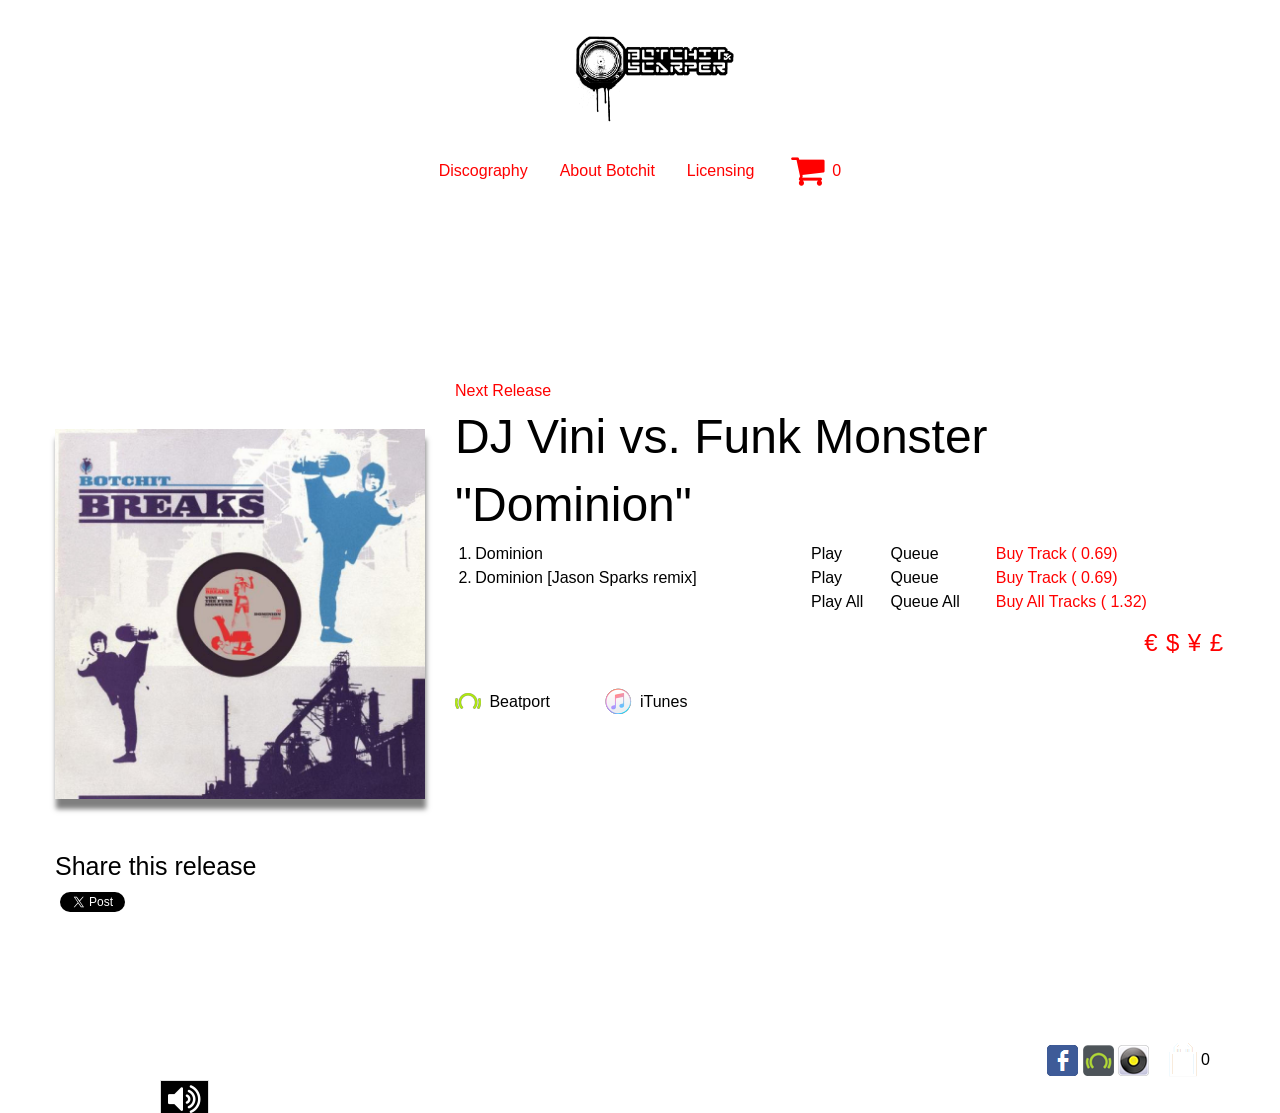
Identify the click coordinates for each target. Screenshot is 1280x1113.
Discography (483, 170)
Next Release (503, 390)
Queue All (925, 602)
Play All (837, 602)
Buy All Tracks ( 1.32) (1071, 601)
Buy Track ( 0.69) (1057, 553)
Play (826, 554)
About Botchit (607, 170)
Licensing (721, 170)
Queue (915, 554)
